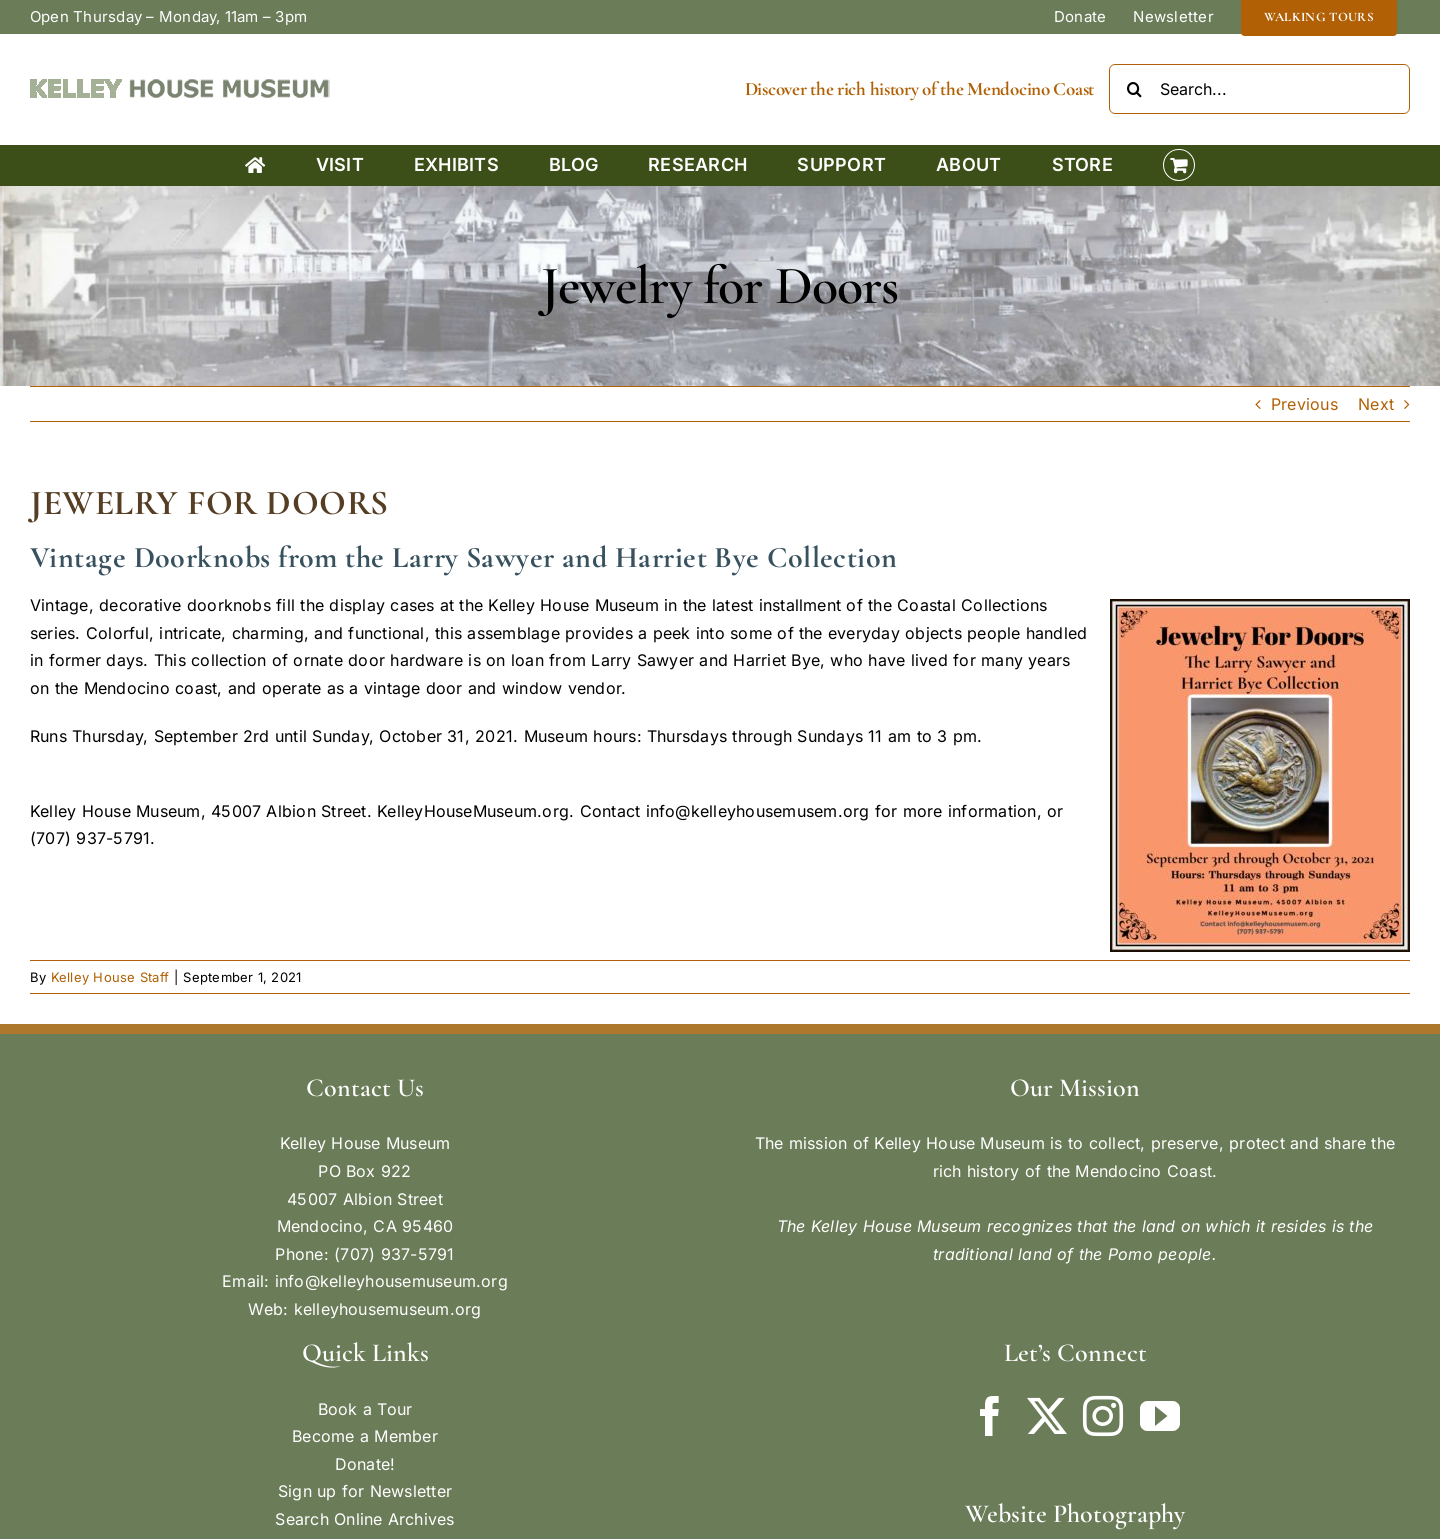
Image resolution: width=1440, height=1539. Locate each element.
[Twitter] (1047, 1416)
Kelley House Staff (110, 977)
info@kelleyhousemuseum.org (391, 1281)
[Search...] (1259, 89)
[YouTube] (1160, 1416)
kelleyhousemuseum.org (388, 1309)
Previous (1304, 404)
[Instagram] (1103, 1416)
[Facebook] (990, 1416)
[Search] (1134, 89)
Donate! (365, 1464)
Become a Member (365, 1436)
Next (1376, 404)
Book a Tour (365, 1409)
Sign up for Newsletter (365, 1491)
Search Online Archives (364, 1519)
